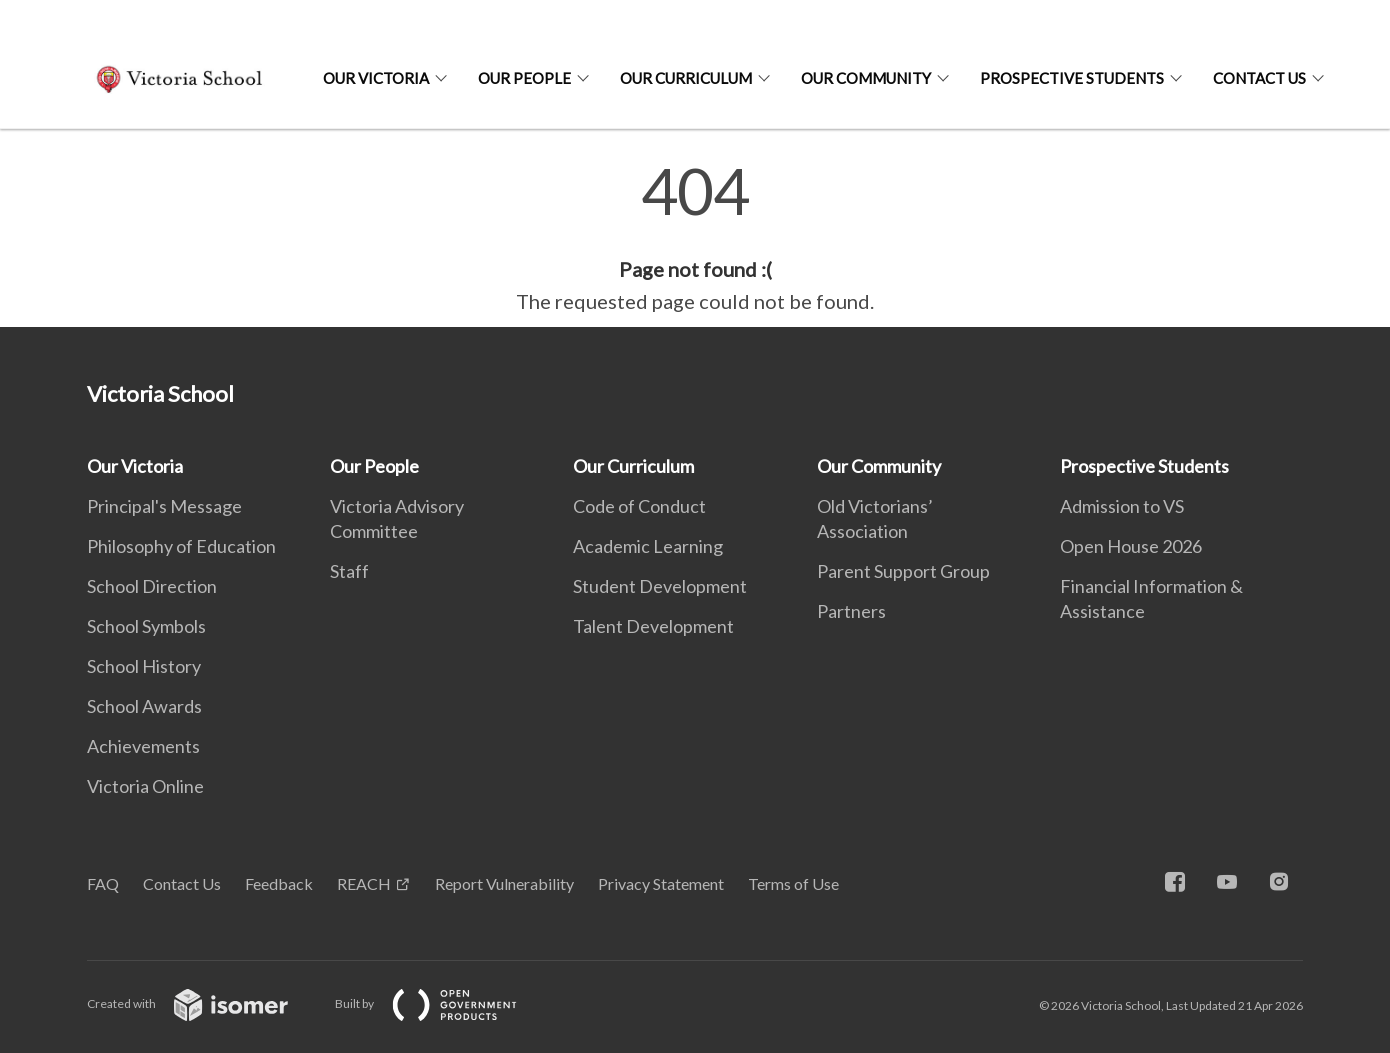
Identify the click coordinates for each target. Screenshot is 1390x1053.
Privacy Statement (661, 883)
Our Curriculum (686, 78)
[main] (695, 238)
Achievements (143, 746)
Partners (851, 611)
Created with (203, 1003)
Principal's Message (164, 506)
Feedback (279, 883)
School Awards (144, 706)
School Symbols (146, 626)
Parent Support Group (903, 571)
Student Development (660, 586)
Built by (442, 1003)
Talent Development (653, 626)
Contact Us (1259, 78)
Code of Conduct (639, 506)
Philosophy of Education (181, 546)
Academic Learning (648, 546)
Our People (524, 78)
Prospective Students (1072, 78)
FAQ (103, 883)
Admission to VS (1122, 506)
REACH (364, 883)
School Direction (152, 586)
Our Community (866, 78)
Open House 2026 (1131, 546)
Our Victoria (376, 78)
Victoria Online (145, 786)
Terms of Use (793, 883)
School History (144, 666)
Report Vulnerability (504, 883)
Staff (349, 571)
